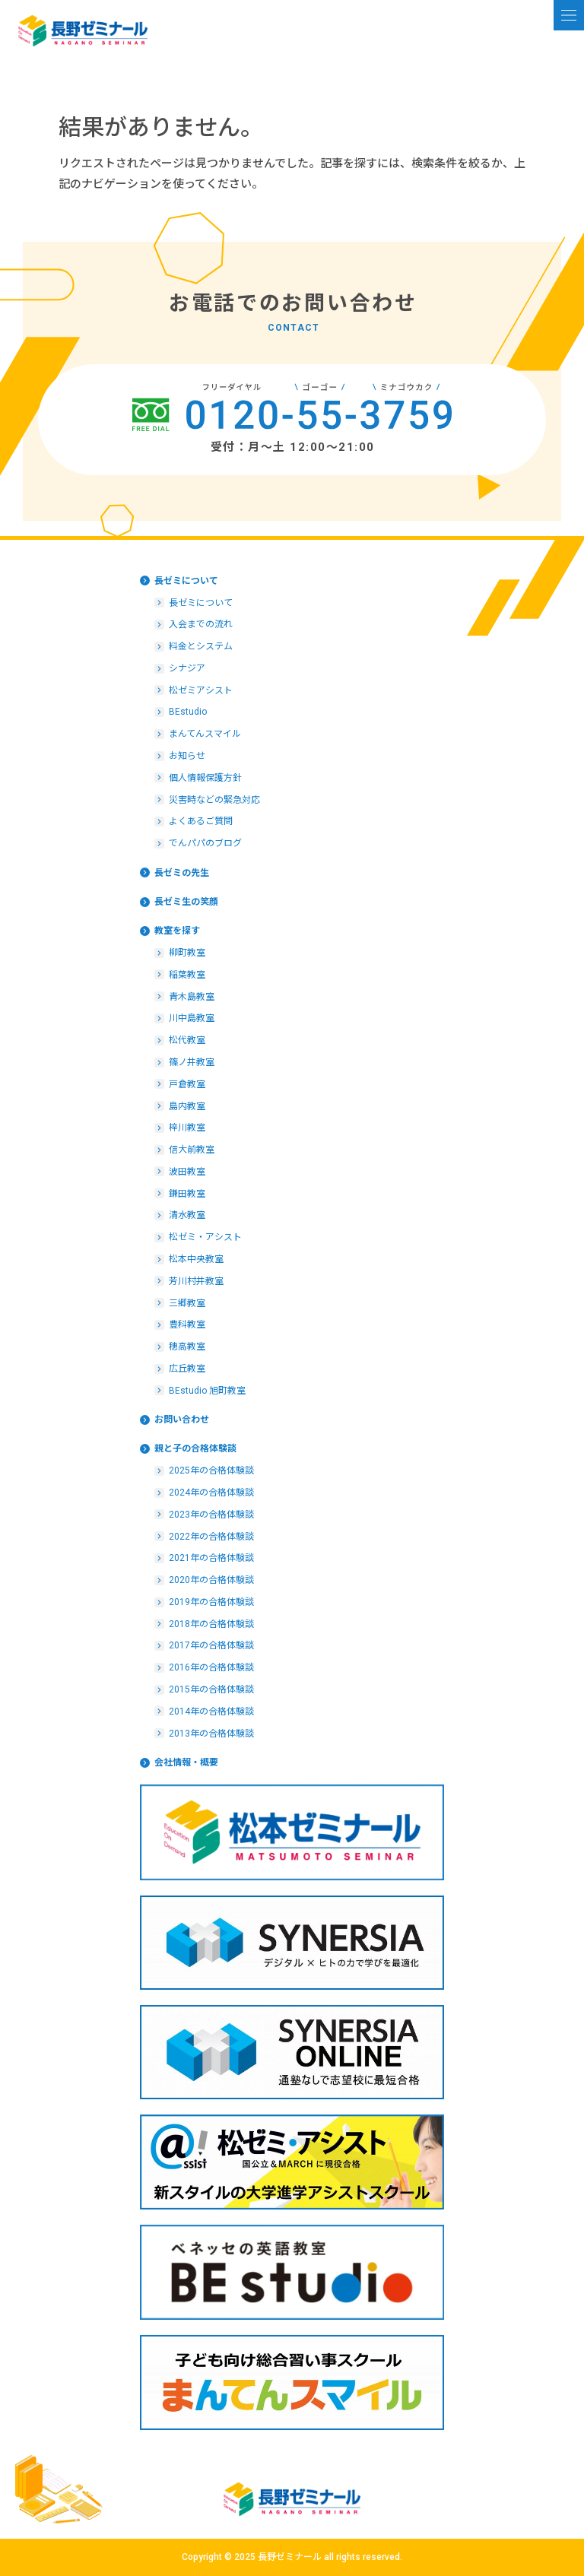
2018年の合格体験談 (211, 1624)
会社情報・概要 (186, 1762)
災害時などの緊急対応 (214, 800)
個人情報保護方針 (205, 777)
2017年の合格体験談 (211, 1645)
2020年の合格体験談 (211, 1580)
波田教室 (187, 1171)
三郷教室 (187, 1303)
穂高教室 (187, 1346)
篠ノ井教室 (191, 1062)
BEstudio (188, 711)
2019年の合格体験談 (211, 1602)
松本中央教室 (196, 1259)
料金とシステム (201, 646)
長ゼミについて (186, 581)
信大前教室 (191, 1149)
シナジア (187, 668)
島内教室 (187, 1106)
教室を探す (177, 930)
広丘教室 (187, 1368)
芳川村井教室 (196, 1281)
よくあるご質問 (201, 821)
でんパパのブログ (205, 843)
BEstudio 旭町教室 (207, 1390)
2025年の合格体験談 (211, 1470)
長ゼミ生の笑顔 (186, 901)
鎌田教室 (187, 1193)
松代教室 (187, 1040)
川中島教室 (191, 1018)
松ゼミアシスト (201, 690)
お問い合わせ (181, 1419)
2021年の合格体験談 (211, 1558)
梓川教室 (187, 1127)
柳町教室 (187, 952)
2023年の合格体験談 (211, 1514)
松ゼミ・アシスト (205, 1237)
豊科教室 (187, 1324)
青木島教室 (191, 996)
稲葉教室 (187, 974)
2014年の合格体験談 (211, 1711)
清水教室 (187, 1215)
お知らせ (187, 755)
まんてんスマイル (205, 733)
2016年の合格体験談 (211, 1667)
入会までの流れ (201, 624)
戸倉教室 (187, 1084)
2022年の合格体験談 (211, 1536)
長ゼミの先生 (181, 873)
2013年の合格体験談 (211, 1733)
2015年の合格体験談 (211, 1689)
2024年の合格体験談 (211, 1492)
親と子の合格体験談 (195, 1448)
